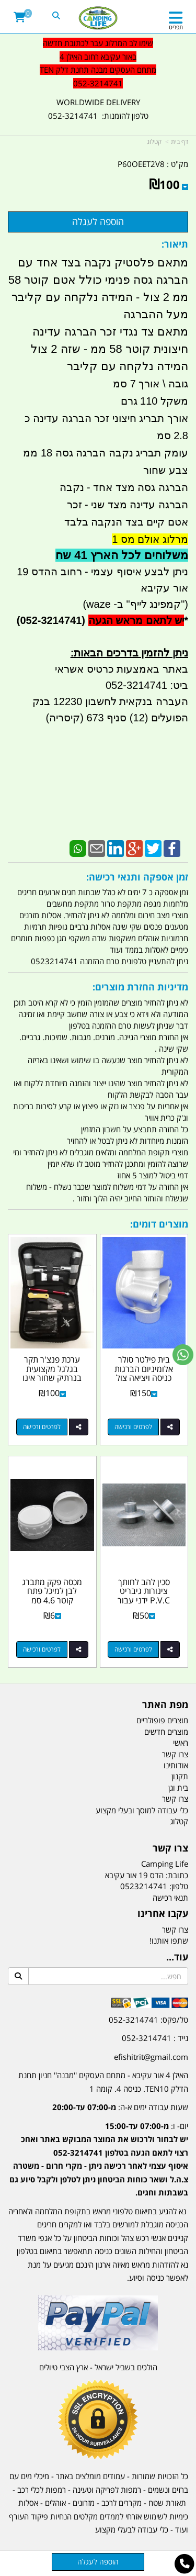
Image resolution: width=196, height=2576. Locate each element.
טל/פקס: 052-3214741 (148, 2019)
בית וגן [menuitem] (178, 1787)
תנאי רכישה (170, 1897)
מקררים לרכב (121, 2502)
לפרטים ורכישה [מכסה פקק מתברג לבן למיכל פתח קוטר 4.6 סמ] (42, 1649)
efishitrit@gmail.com (151, 2056)
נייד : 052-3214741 (155, 2038)
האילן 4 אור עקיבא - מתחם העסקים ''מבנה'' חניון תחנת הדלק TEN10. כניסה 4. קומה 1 (103, 2082)
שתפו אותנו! (168, 1940)
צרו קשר (175, 1929)
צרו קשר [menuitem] (175, 1754)
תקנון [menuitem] (179, 1776)
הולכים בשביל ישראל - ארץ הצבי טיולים (98, 2367)
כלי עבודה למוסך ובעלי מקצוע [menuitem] (142, 1810)
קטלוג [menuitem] (179, 1821)
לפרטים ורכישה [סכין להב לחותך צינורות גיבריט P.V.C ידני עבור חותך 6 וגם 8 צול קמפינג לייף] (133, 1649)
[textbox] (98, 2151)
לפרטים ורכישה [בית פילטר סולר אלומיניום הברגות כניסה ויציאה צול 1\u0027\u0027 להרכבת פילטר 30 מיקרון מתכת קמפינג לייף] (133, 1426)
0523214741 (143, 1886)
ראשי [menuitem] (180, 1742)
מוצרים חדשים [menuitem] (166, 1731)
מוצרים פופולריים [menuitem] (162, 1720)
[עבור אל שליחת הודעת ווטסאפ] (182, 1354)
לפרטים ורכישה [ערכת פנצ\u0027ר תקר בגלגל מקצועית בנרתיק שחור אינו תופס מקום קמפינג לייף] (42, 1426)
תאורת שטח (167, 2502)
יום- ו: (98, 2159)
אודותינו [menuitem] (176, 1765)
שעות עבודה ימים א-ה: (120, 2107)
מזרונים (84, 2502)
